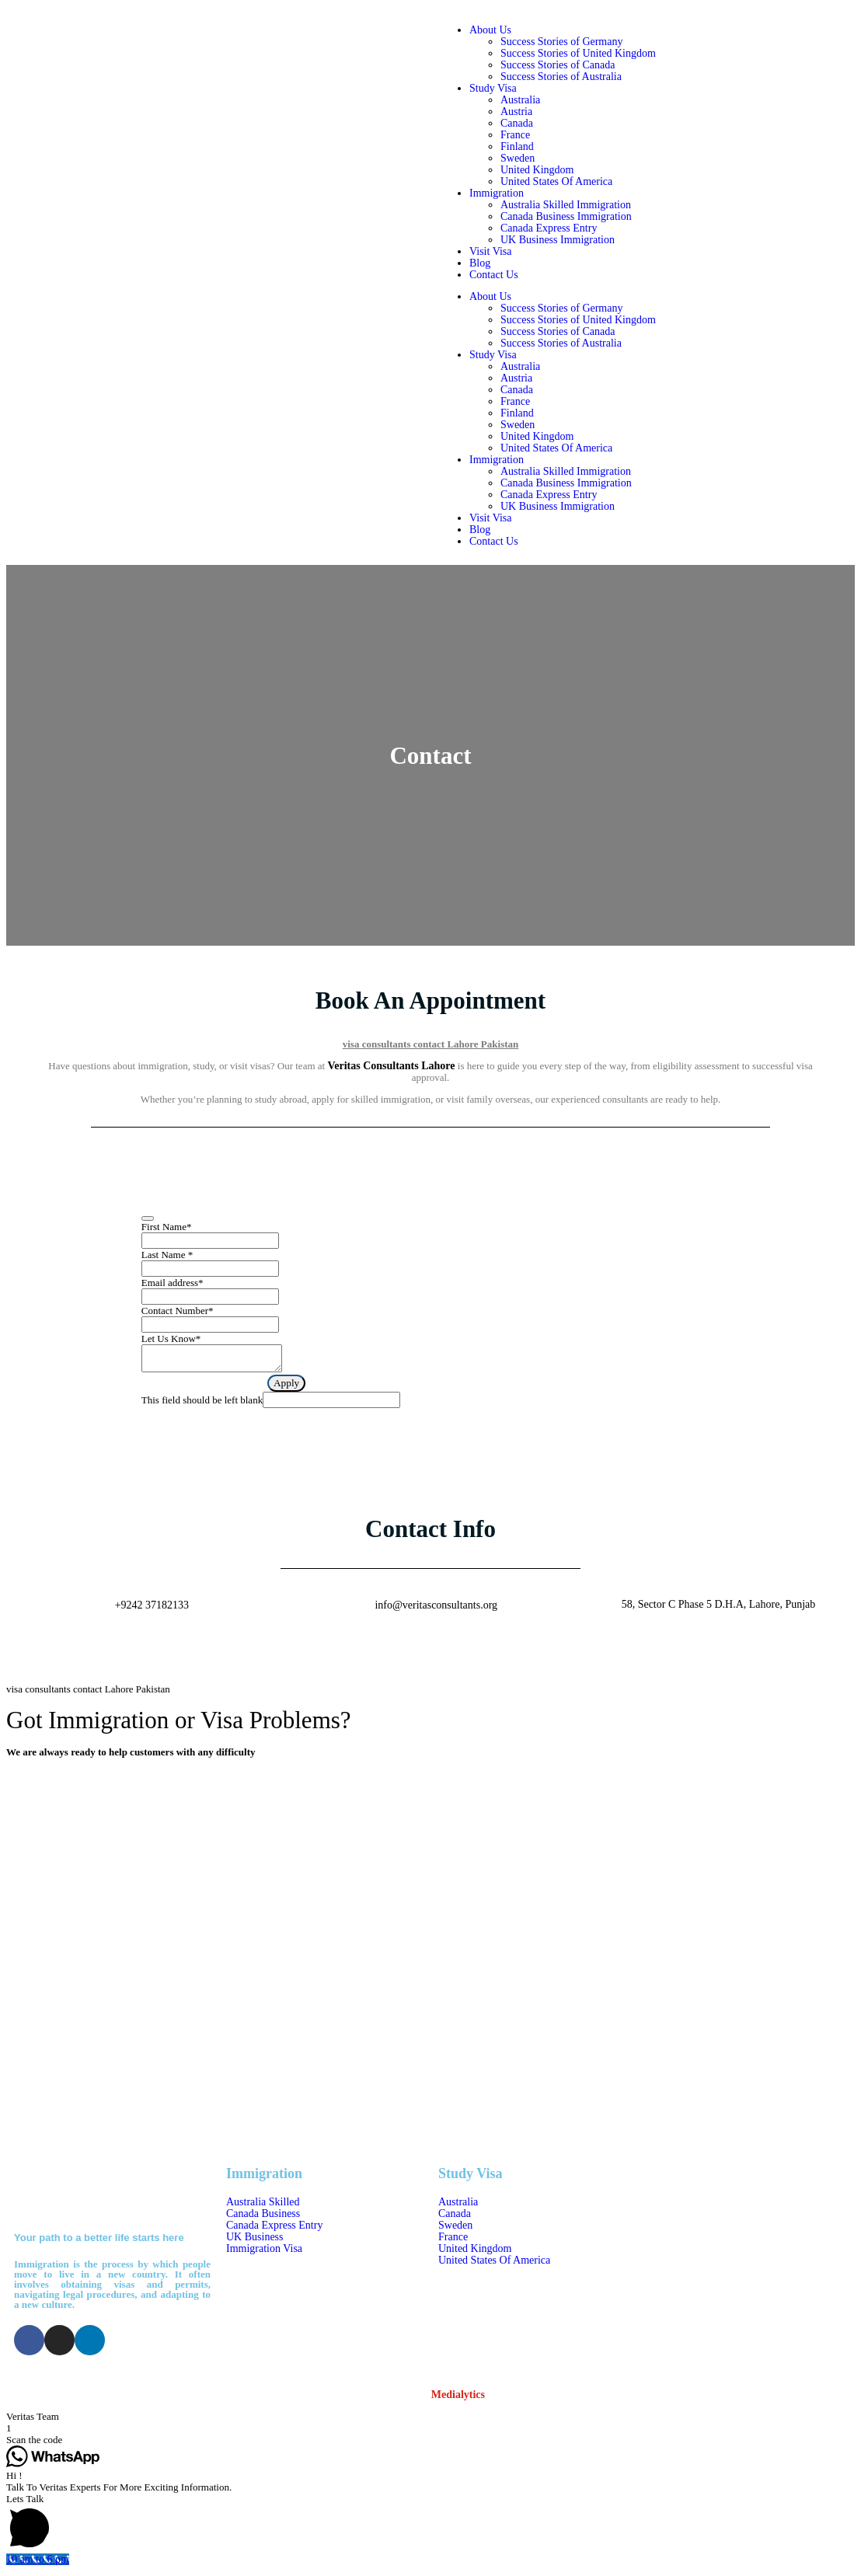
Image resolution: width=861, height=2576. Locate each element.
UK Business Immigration (557, 240)
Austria (516, 111)
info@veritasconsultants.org (436, 1610)
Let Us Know (171, 1338)
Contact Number (177, 1310)
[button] (430, 2421)
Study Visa (493, 88)
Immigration (496, 193)
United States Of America (556, 181)
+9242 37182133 (152, 1610)
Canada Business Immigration (566, 216)
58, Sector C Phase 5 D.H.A (722, 2321)
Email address (172, 1282)
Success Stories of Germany (561, 41)
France (515, 135)
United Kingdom (537, 170)
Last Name (167, 1254)
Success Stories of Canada (557, 65)
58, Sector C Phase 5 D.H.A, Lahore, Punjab (719, 1609)
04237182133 (689, 2234)
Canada (516, 123)
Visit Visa (490, 251)
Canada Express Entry (548, 228)
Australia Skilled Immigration (565, 205)
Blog (479, 263)
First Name (166, 1226)
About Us (490, 30)
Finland (517, 146)
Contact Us (493, 275)
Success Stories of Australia (561, 76)
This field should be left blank (202, 1404)
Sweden (517, 158)
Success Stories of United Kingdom (578, 53)
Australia (520, 100)
